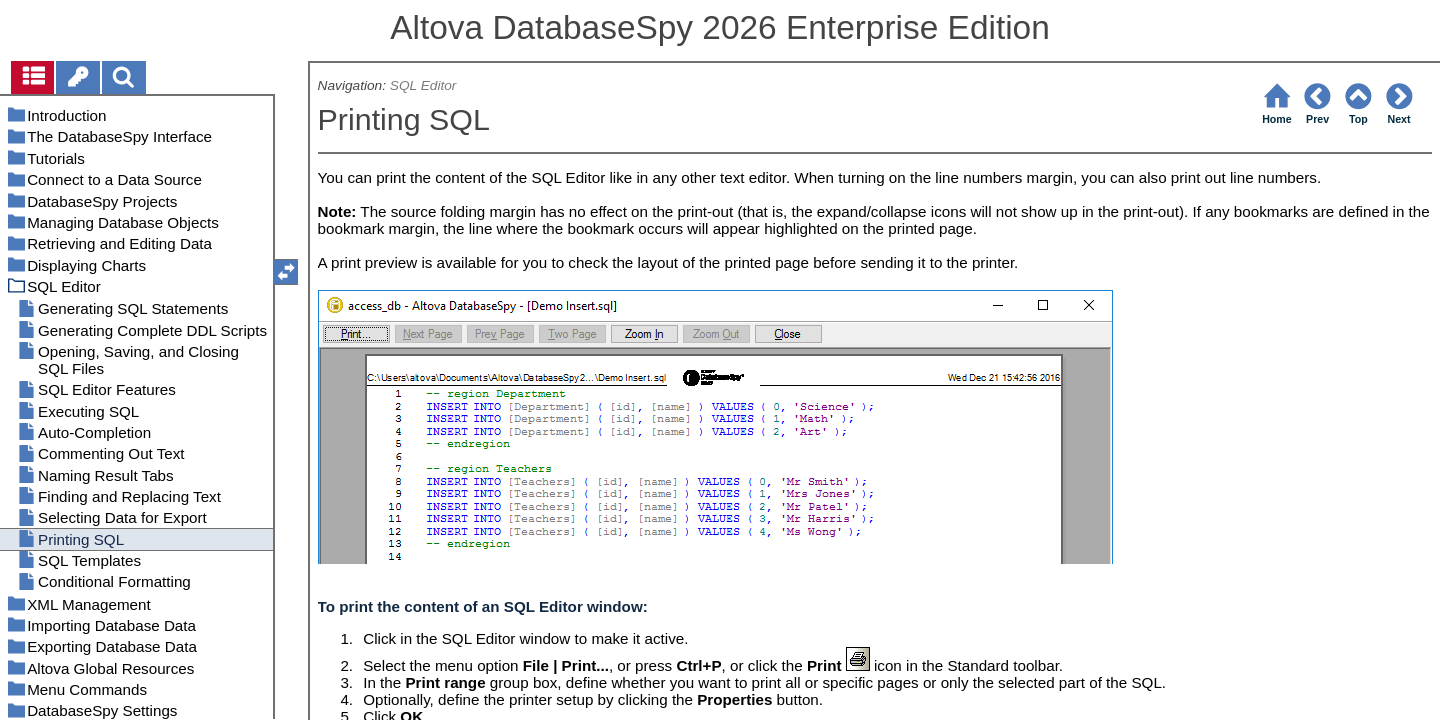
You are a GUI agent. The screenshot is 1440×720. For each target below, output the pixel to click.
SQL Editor (423, 85)
